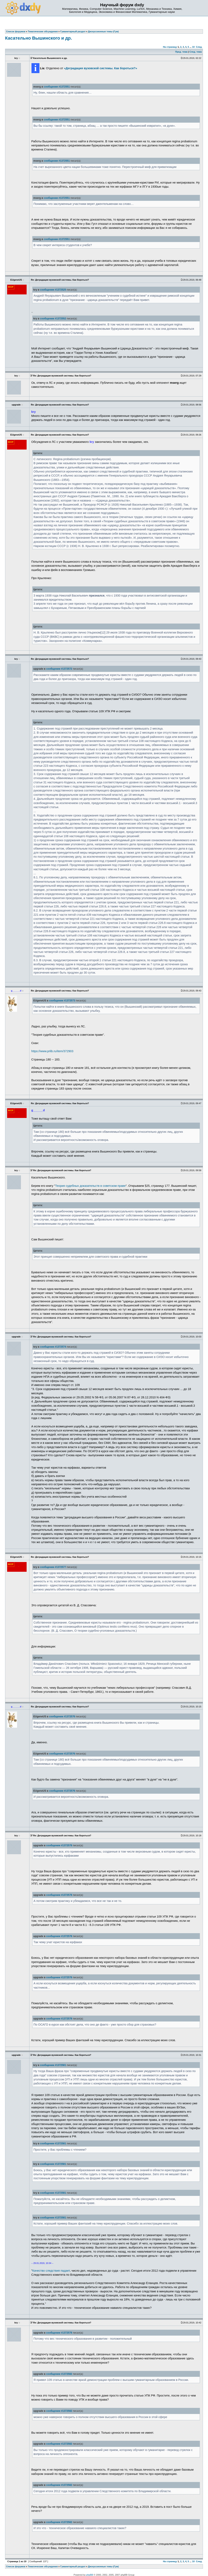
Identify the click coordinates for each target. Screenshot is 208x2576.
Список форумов (15, 2566)
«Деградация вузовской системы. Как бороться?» (100, 68)
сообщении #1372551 (57, 86)
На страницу (170, 47)
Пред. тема (181, 52)
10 (193, 47)
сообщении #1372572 (59, 668)
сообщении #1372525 (53, 289)
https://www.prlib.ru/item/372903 (52, 1051)
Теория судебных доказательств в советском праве (90, 1185)
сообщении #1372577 (53, 1567)
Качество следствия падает (51, 2270)
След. (199, 47)
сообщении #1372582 (59, 2374)
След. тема (195, 52)
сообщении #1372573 (62, 1000)
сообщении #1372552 (53, 318)
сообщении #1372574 (53, 1346)
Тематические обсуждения (43, 2566)
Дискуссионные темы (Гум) (103, 2566)
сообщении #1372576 (62, 1716)
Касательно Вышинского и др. (38, 38)
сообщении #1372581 (53, 2065)
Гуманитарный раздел (73, 2566)
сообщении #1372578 (59, 1845)
